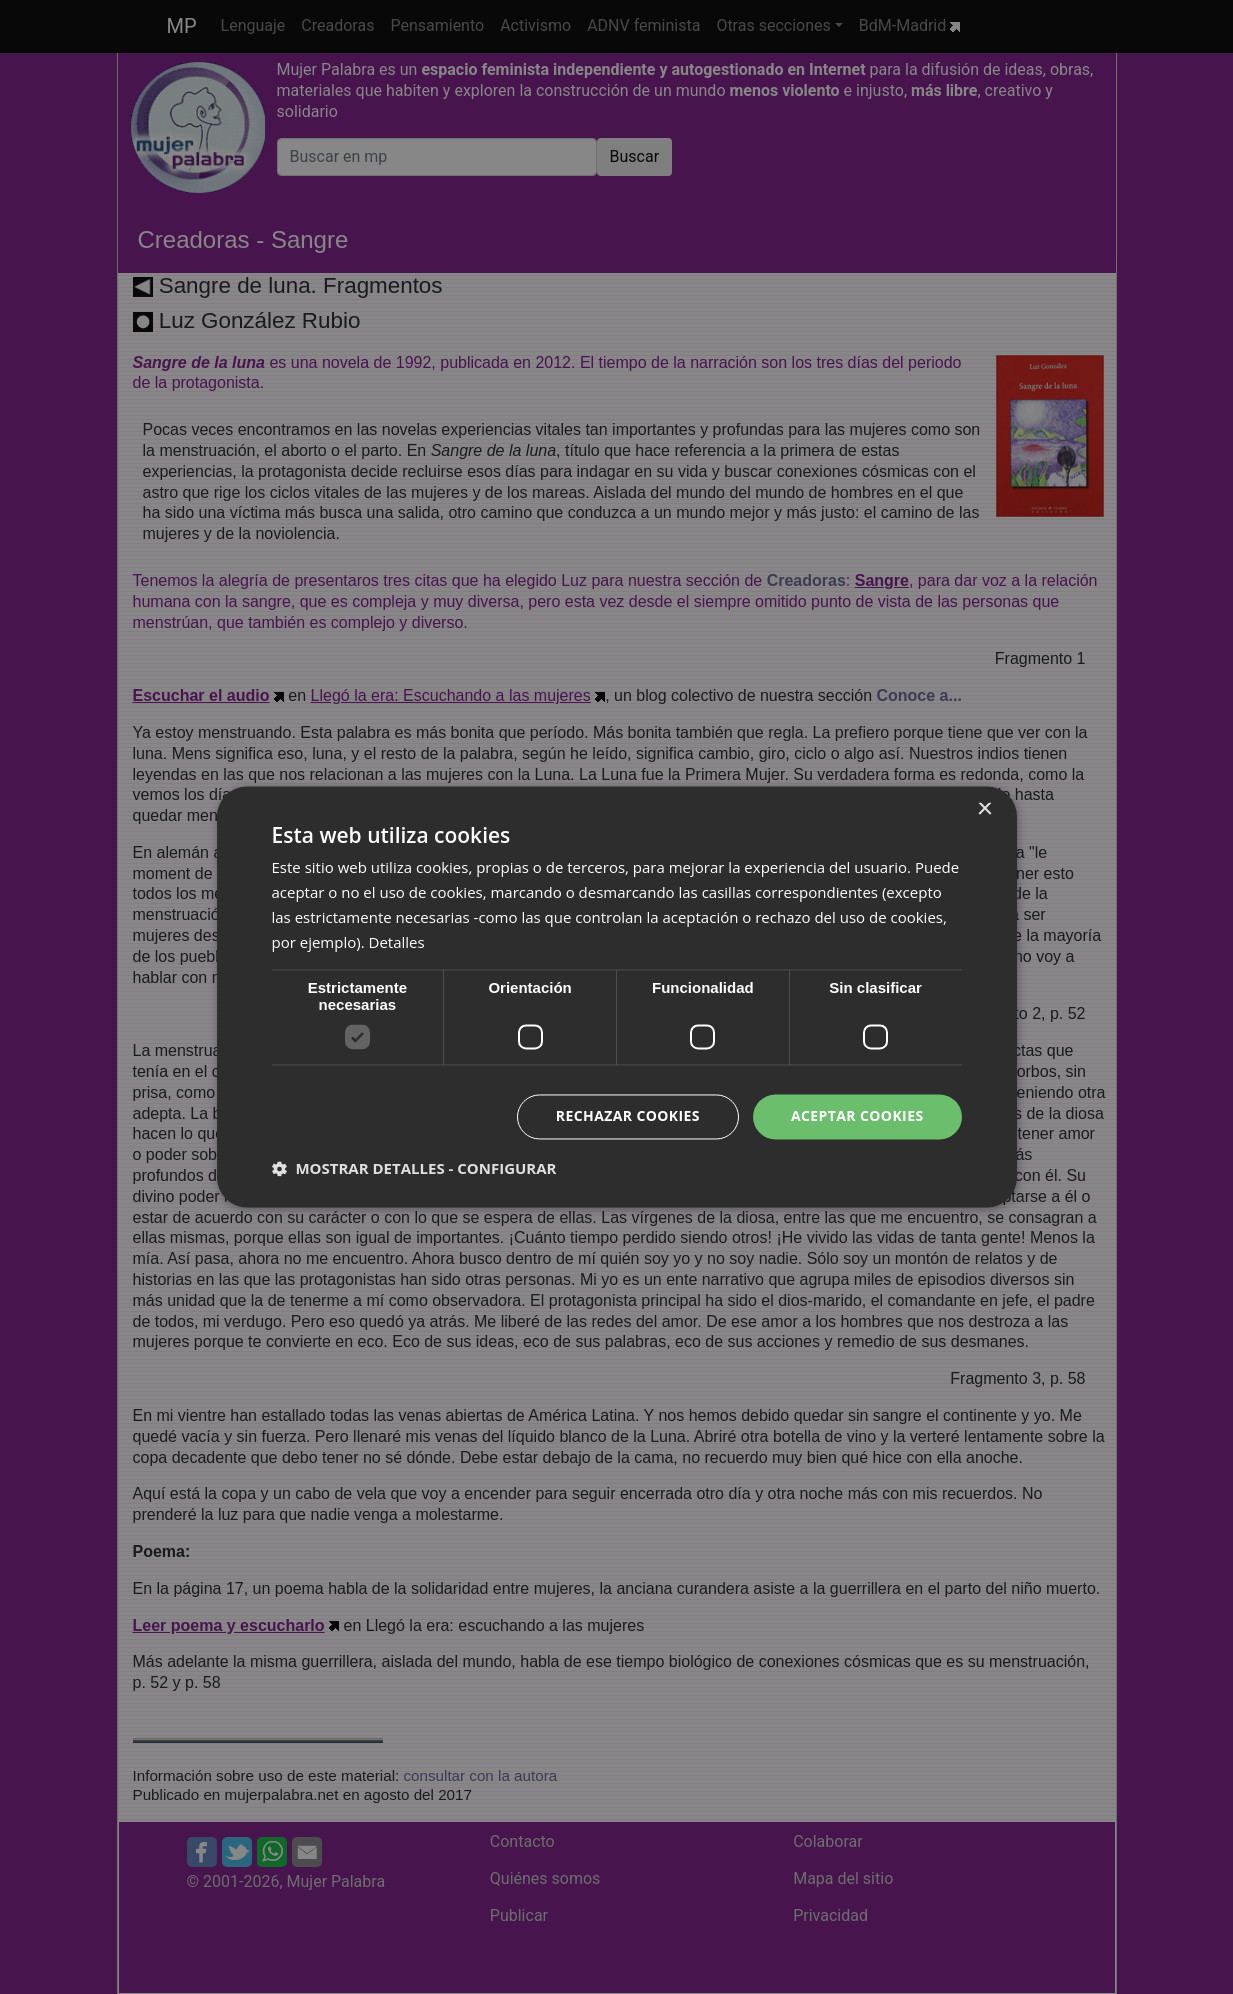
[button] (414, 1169)
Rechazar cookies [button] (628, 1116)
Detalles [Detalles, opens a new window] (397, 942)
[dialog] (616, 997)
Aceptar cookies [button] (857, 1116)
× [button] (984, 809)
